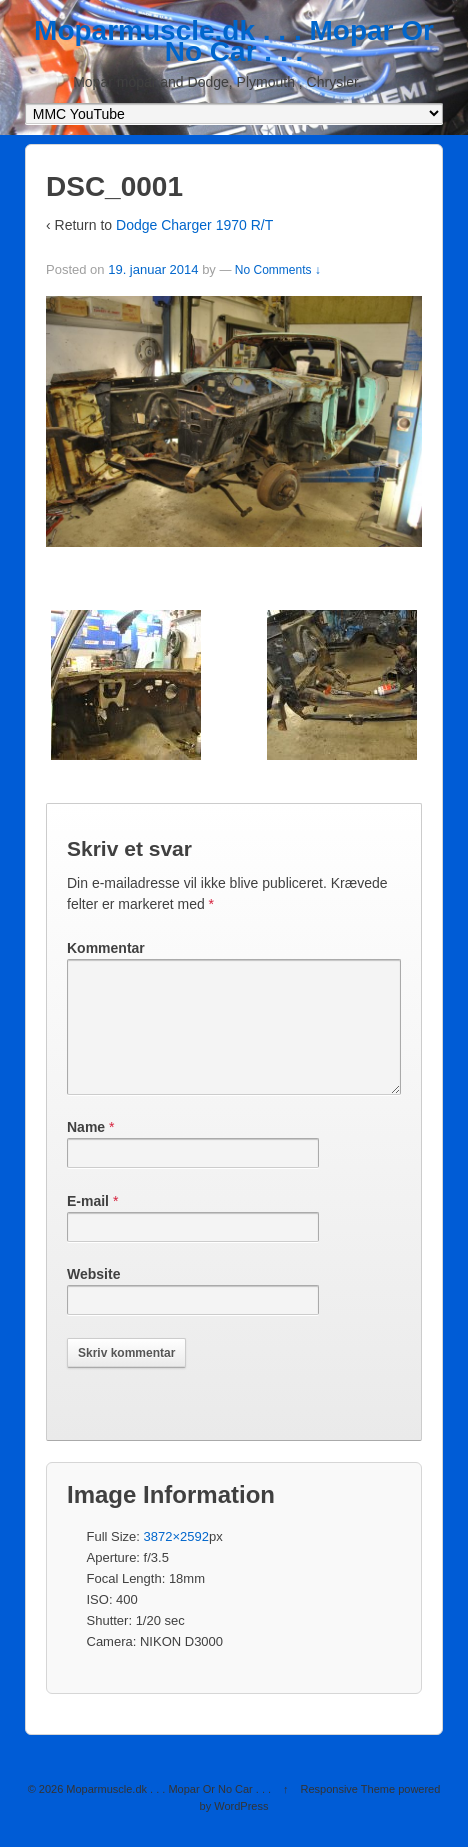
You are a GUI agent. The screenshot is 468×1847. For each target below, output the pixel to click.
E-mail (88, 1225)
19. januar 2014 (153, 269)
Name (86, 1151)
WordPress (241, 1830)
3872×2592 (176, 1560)
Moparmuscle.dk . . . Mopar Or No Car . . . (234, 41)
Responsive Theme (348, 1813)
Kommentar (106, 948)
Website (93, 1298)
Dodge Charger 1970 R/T (194, 225)
